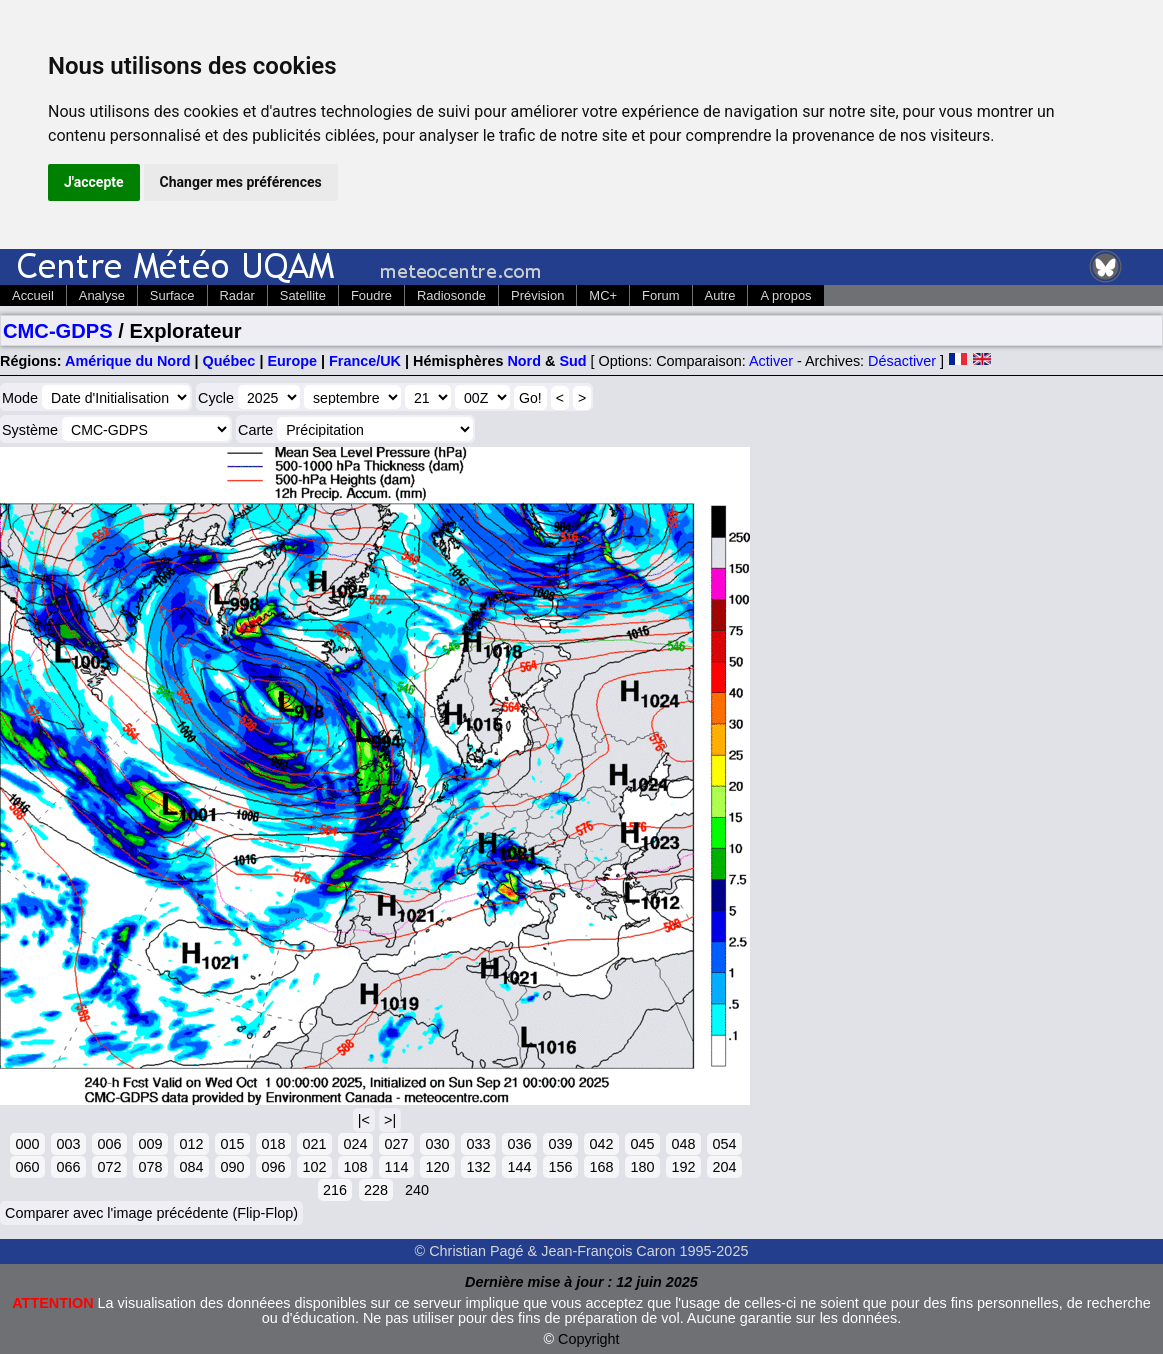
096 (273, 1167)
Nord (524, 361)
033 (478, 1144)
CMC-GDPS (58, 331)
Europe (292, 361)
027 (396, 1144)
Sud (572, 361)
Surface (172, 295)
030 (437, 1144)
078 (150, 1167)
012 (191, 1144)
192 (683, 1167)
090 (232, 1167)
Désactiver (902, 361)
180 (642, 1167)
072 (109, 1167)
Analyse (102, 295)
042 (601, 1144)
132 (478, 1167)
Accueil (33, 295)
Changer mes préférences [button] (241, 182)
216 (335, 1190)
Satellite (303, 295)
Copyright (589, 1339)
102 (314, 1167)
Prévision (537, 295)
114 (396, 1167)
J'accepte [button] (94, 182)
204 (724, 1167)
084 (191, 1167)
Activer (771, 361)
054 (724, 1144)
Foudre (371, 295)
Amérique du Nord (128, 361)
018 (273, 1144)
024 (355, 1144)
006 (109, 1144)
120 (437, 1167)
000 (27, 1144)
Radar (237, 295)
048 (683, 1144)
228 (376, 1190)
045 (642, 1144)
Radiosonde (451, 295)
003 (68, 1144)
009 (150, 1144)
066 (68, 1167)
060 (27, 1167)
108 (355, 1167)
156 (560, 1167)
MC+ (603, 295)
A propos (785, 295)
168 (601, 1167)
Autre (720, 295)
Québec (229, 361)
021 (314, 1144)
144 (519, 1167)
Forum (660, 295)
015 (232, 1144)
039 (560, 1144)
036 (519, 1144)
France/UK (365, 361)
